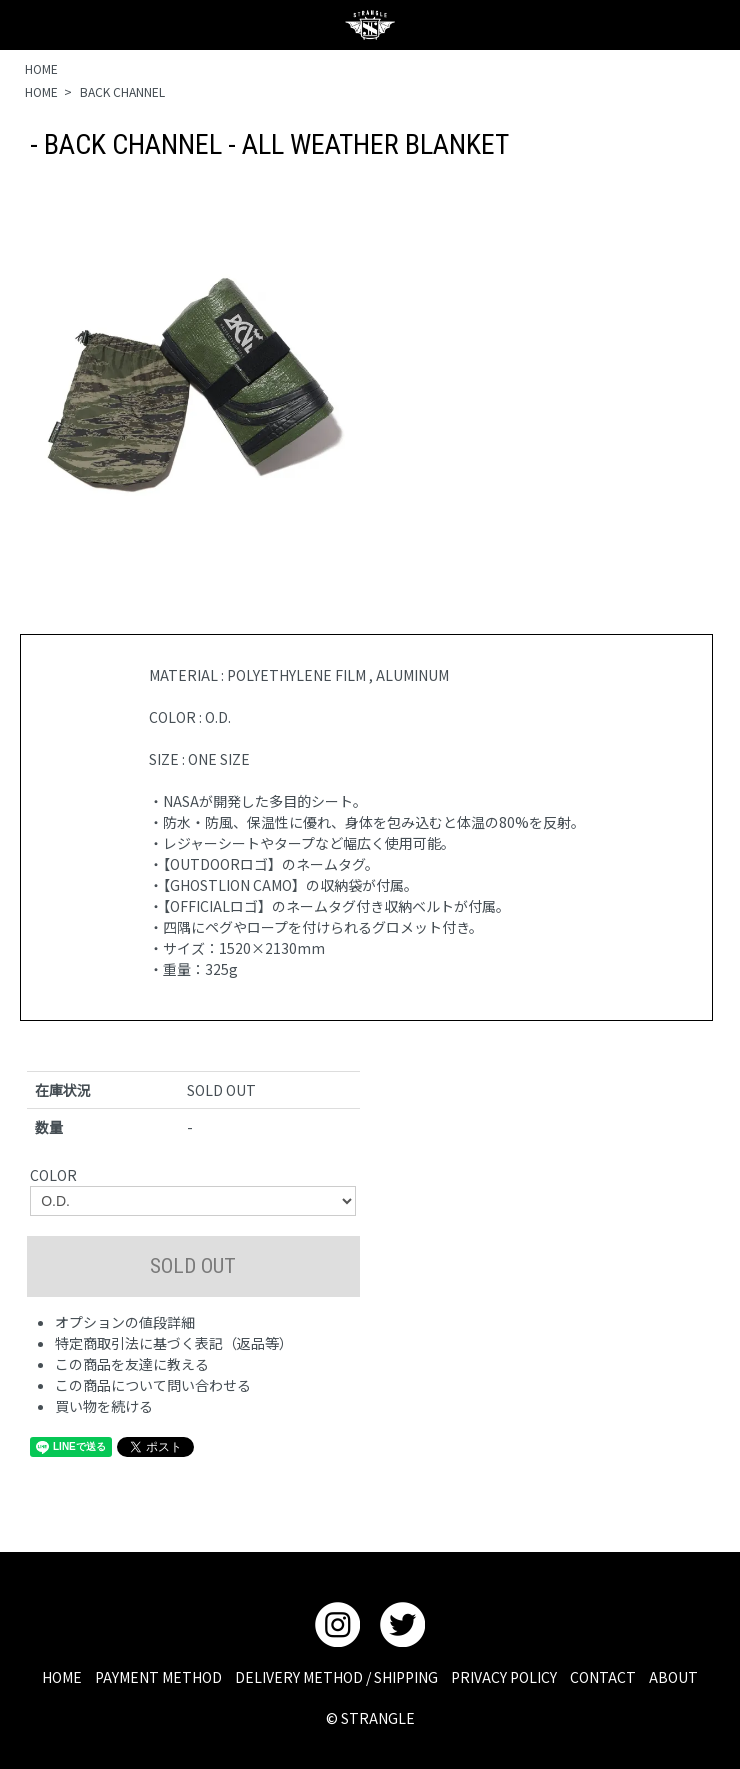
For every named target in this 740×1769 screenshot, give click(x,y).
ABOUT (673, 1677)
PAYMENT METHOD (158, 1677)
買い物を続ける (104, 1406)
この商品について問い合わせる (153, 1385)
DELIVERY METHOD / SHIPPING (336, 1677)
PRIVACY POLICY (504, 1677)
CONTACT (603, 1677)
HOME (41, 68)
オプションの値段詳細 (125, 1322)
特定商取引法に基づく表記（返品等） (174, 1343)
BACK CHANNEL (122, 91)
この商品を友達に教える (132, 1364)
